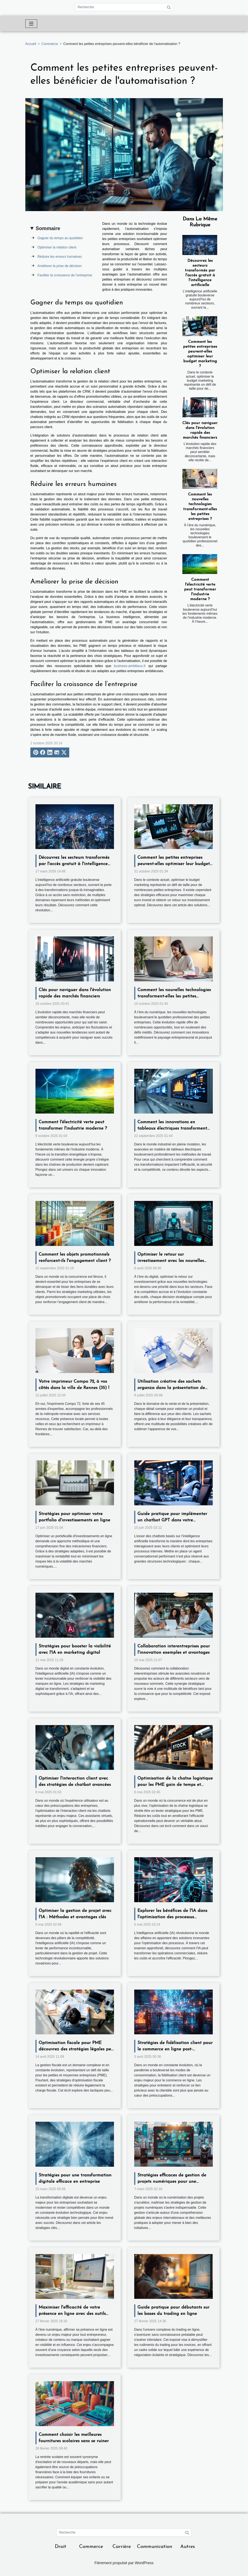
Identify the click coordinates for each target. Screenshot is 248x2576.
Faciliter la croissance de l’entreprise (65, 275)
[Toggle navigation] (31, 23)
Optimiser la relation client (57, 247)
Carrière (121, 2546)
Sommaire (48, 228)
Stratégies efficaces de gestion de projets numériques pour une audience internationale (171, 2181)
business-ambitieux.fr (130, 666)
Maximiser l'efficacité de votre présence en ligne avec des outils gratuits (72, 2313)
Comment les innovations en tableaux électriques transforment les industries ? (172, 1128)
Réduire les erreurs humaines (60, 256)
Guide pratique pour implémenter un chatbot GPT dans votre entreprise (172, 1520)
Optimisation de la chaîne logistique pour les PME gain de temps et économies (175, 1784)
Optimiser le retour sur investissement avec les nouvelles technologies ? (170, 1260)
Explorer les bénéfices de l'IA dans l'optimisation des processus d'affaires (172, 1917)
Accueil (30, 44)
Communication (154, 2546)
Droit (60, 2546)
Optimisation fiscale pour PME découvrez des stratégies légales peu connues (76, 2049)
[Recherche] (124, 7)
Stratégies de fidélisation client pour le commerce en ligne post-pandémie (175, 2049)
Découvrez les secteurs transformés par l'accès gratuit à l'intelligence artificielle (74, 863)
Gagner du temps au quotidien (60, 238)
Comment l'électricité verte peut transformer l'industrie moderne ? (200, 589)
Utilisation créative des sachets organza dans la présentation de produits (171, 1387)
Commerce (49, 44)
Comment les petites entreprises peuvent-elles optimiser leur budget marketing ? (173, 863)
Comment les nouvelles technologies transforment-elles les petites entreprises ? (174, 996)
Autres (187, 2546)
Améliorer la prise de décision (60, 266)
